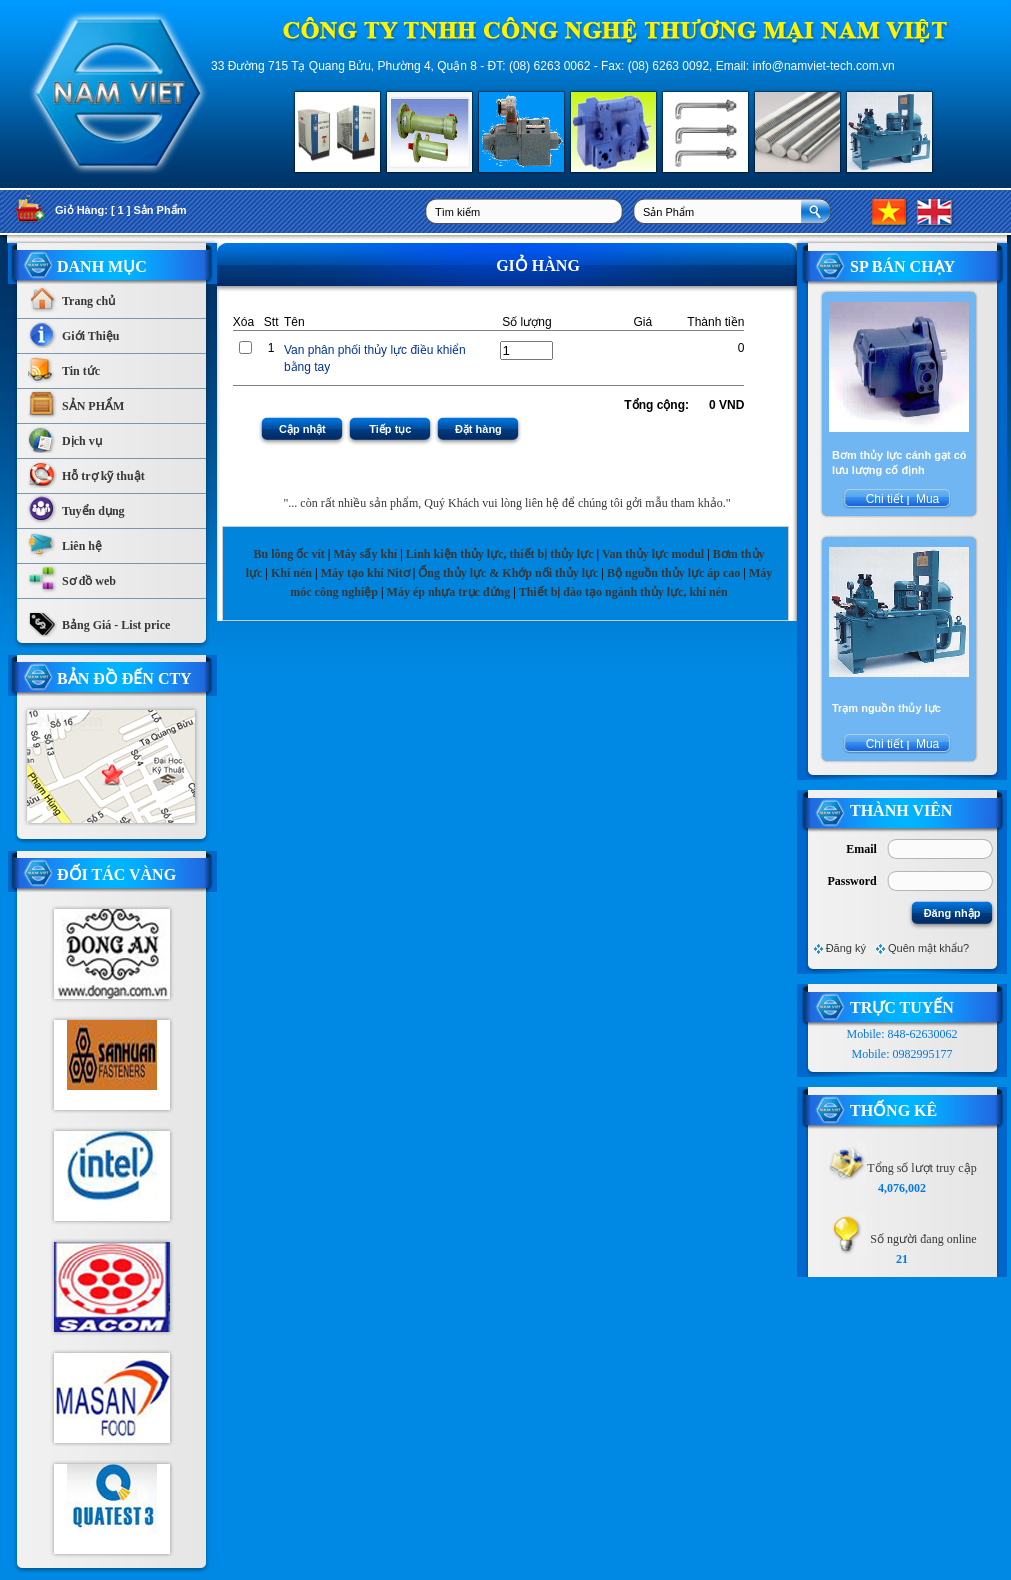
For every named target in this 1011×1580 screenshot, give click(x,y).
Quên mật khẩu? (928, 948)
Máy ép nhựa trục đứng (449, 592)
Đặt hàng (478, 429)
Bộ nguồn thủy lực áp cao (673, 573)
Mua (926, 499)
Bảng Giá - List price (98, 620)
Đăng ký (846, 948)
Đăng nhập (952, 913)
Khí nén (291, 573)
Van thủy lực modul (653, 554)
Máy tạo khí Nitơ (367, 573)
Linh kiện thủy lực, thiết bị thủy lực (500, 554)
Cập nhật (302, 429)
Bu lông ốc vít (288, 554)
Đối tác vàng (116, 874)
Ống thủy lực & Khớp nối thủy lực (508, 573)
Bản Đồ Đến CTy (124, 678)
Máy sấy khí (365, 554)
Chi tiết (884, 499)
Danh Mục (102, 266)
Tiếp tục (390, 429)
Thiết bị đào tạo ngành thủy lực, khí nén (623, 592)
